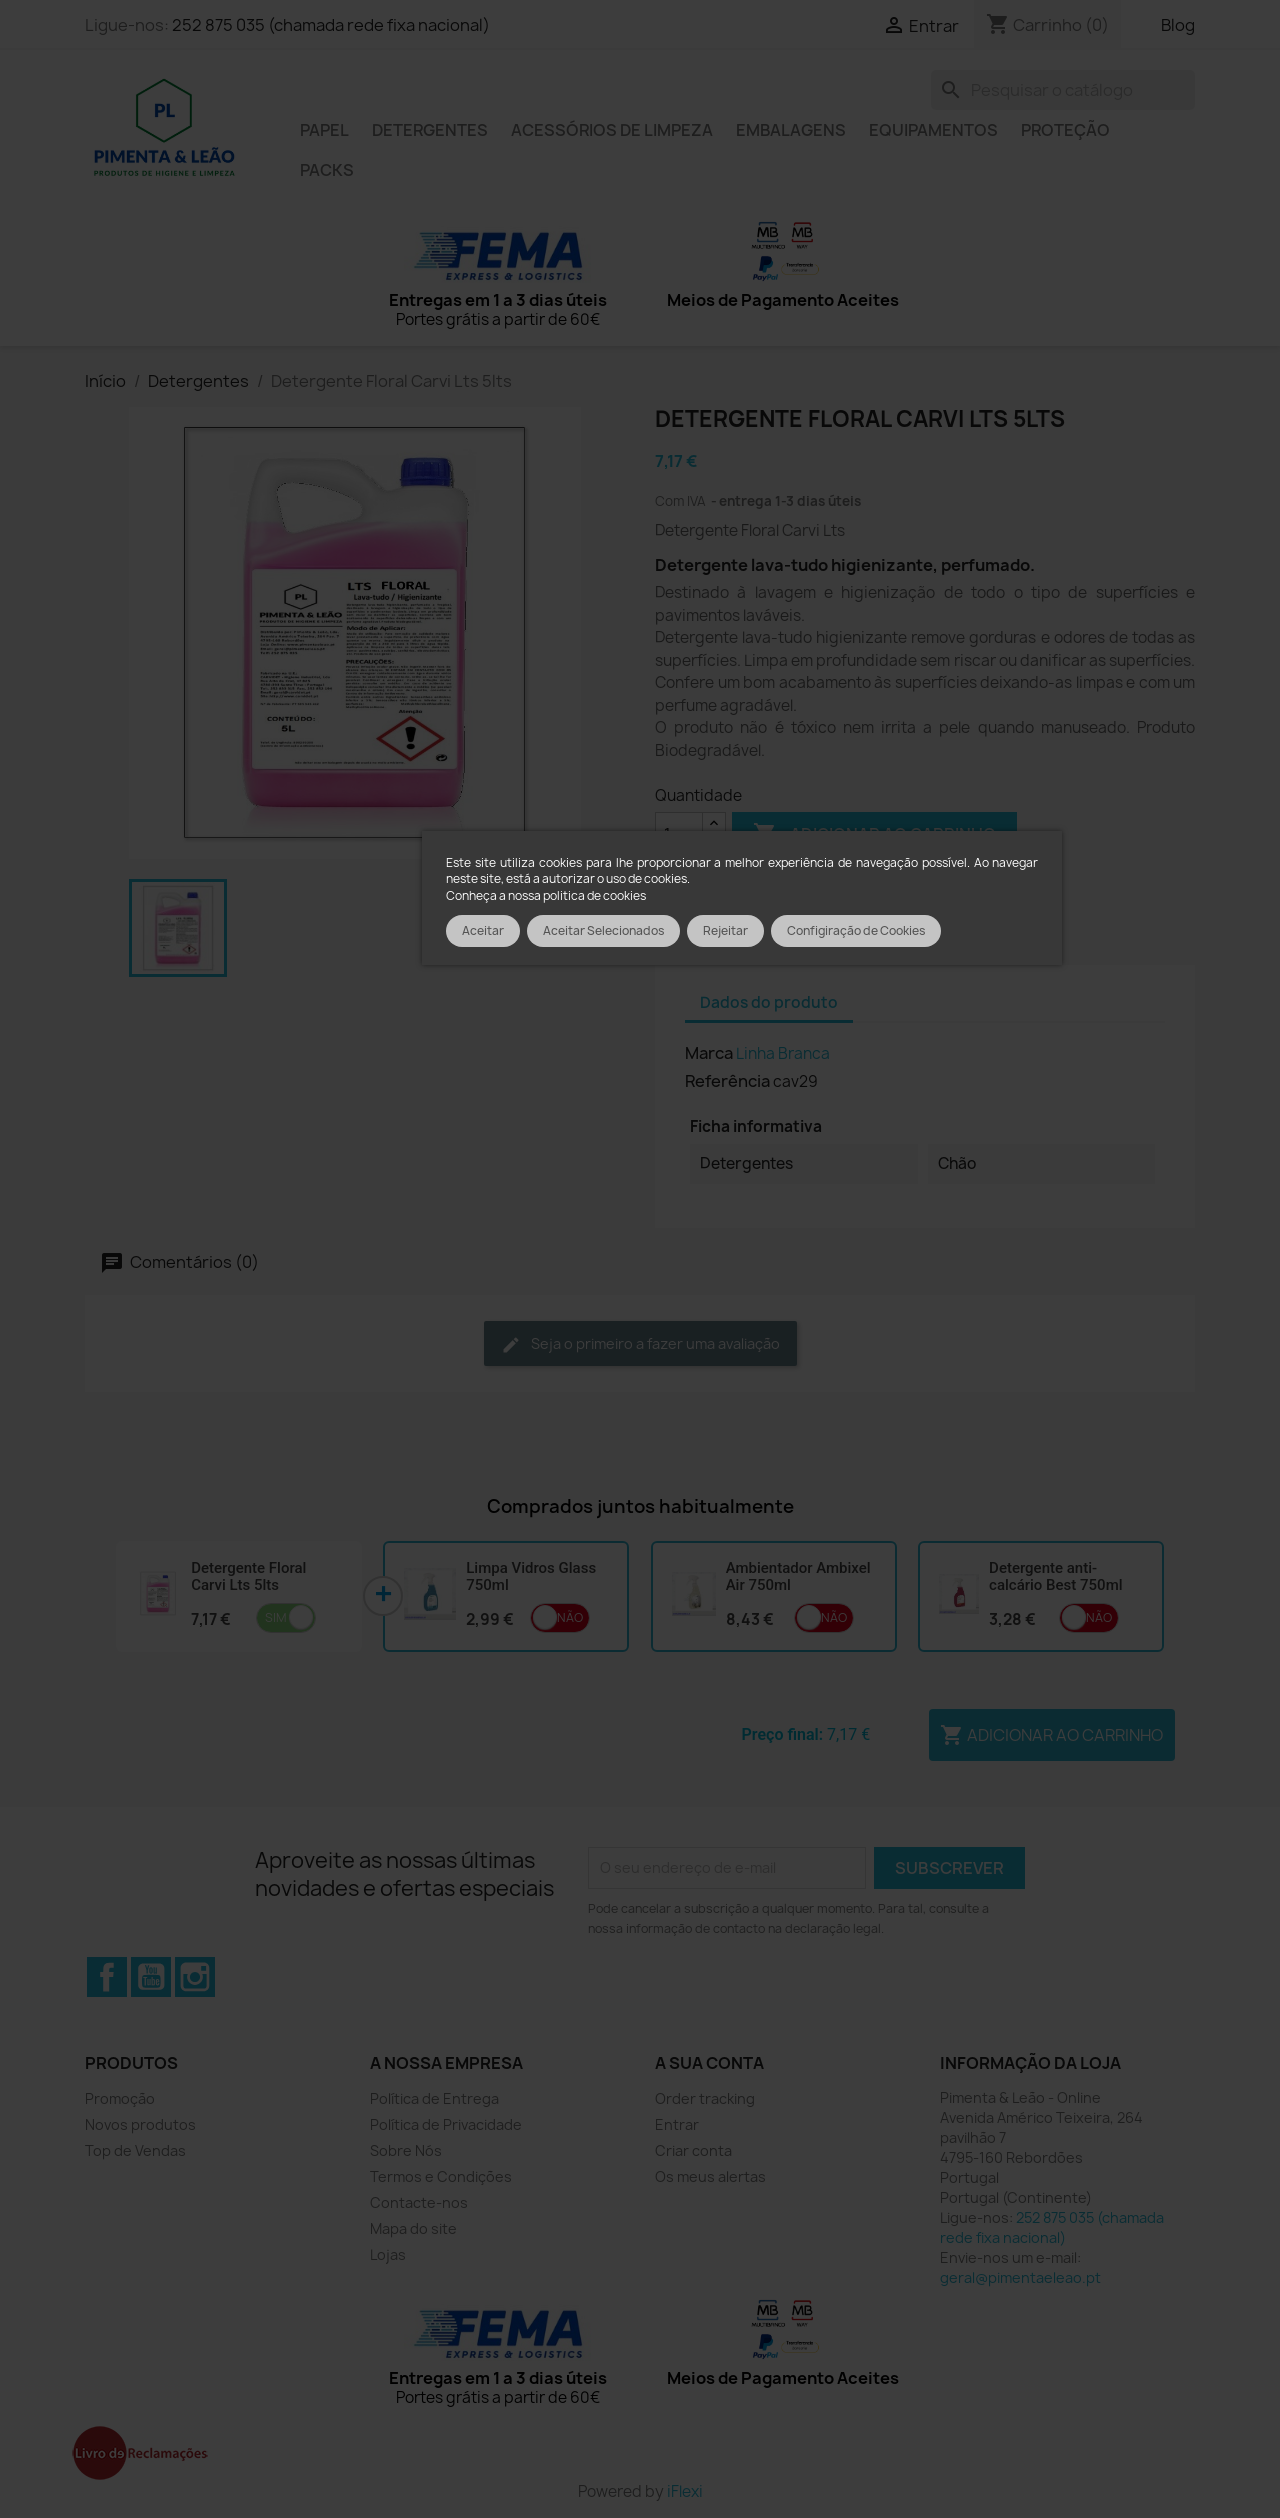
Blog (1178, 25)
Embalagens (791, 130)
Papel (324, 130)
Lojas (388, 2254)
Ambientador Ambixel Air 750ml (798, 1576)
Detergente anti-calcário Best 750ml (1055, 1576)
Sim (276, 1617)
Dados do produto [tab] (769, 1002)
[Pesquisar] (1063, 90)
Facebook (107, 1977)
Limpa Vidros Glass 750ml (531, 1576)
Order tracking (705, 2098)
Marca (709, 1053)
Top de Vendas (135, 2150)
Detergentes (430, 130)
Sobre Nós (406, 2150)
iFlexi (685, 2491)
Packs (327, 170)
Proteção (1065, 130)
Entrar (677, 2124)
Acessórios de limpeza (612, 130)
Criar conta (693, 2150)
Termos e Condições (441, 2176)
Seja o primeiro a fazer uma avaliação (640, 1344)
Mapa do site (413, 2228)
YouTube (151, 1977)
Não (570, 1617)
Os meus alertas (710, 2176)
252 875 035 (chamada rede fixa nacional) (331, 25)
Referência (727, 1081)
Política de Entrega (434, 2098)
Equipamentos (933, 130)
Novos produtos (140, 2124)
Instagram (195, 1977)
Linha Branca (783, 1053)
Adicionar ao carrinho (1051, 1735)
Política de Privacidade (446, 2124)
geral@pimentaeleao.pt (1020, 2277)
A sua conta (709, 2063)
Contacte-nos (419, 2202)
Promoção (120, 2098)
